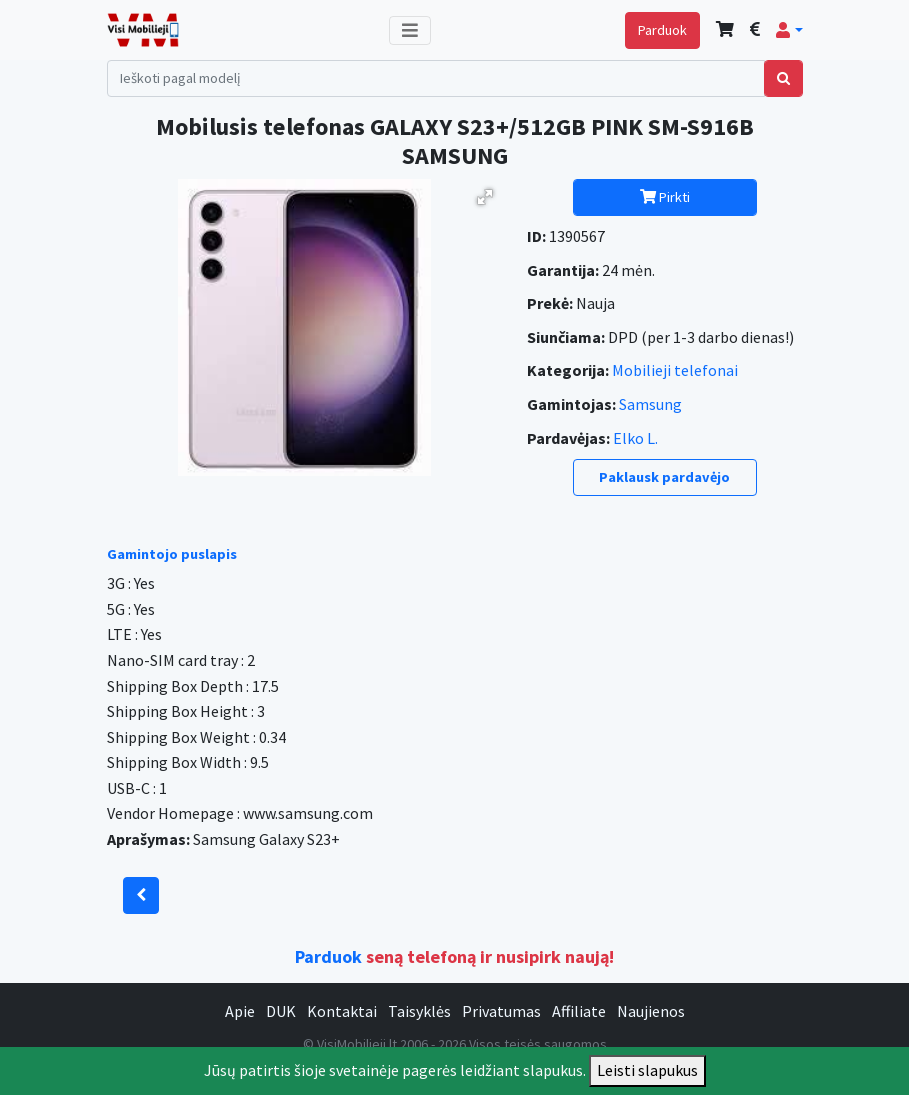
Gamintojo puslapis (172, 554)
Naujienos (651, 1011)
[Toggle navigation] (410, 30)
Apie (240, 1011)
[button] (789, 30)
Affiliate (579, 1011)
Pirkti (665, 197)
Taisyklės (419, 1011)
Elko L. (635, 438)
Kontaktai (342, 1011)
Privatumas (501, 1011)
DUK (281, 1011)
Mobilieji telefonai (675, 370)
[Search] (436, 78)
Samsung (650, 404)
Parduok (662, 30)
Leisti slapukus (647, 1070)
